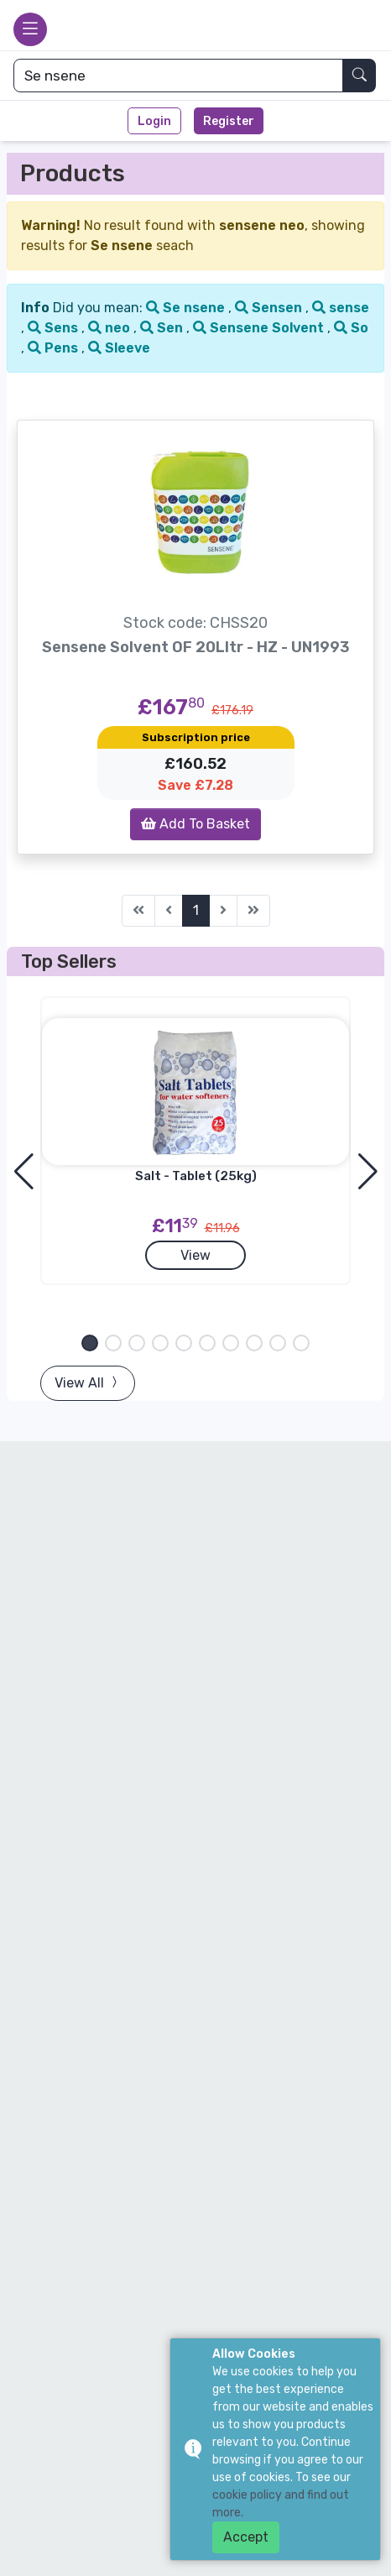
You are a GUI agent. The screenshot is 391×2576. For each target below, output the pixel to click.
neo (110, 328)
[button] (89, 1343)
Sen (163, 328)
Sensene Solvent (260, 328)
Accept (245, 2537)
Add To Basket (195, 824)
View (195, 1255)
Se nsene (187, 308)
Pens (54, 348)
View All (88, 1383)
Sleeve (119, 348)
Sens (54, 328)
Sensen (270, 308)
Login (154, 121)
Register (228, 121)
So (351, 328)
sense (340, 308)
